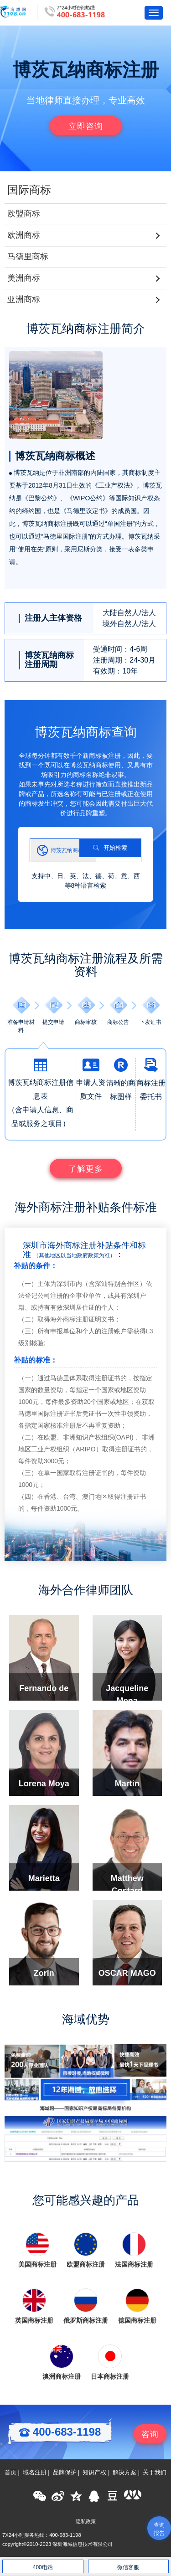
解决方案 (124, 2472)
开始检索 (110, 847)
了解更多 (85, 1168)
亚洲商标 (23, 299)
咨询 (150, 2434)
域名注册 (35, 2472)
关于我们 (154, 2472)
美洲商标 (23, 278)
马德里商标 (27, 256)
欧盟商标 (23, 213)
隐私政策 (86, 2521)
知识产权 (94, 2472)
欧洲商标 (23, 235)
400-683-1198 (60, 2432)
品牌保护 (65, 2472)
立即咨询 (85, 126)
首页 (10, 2472)
